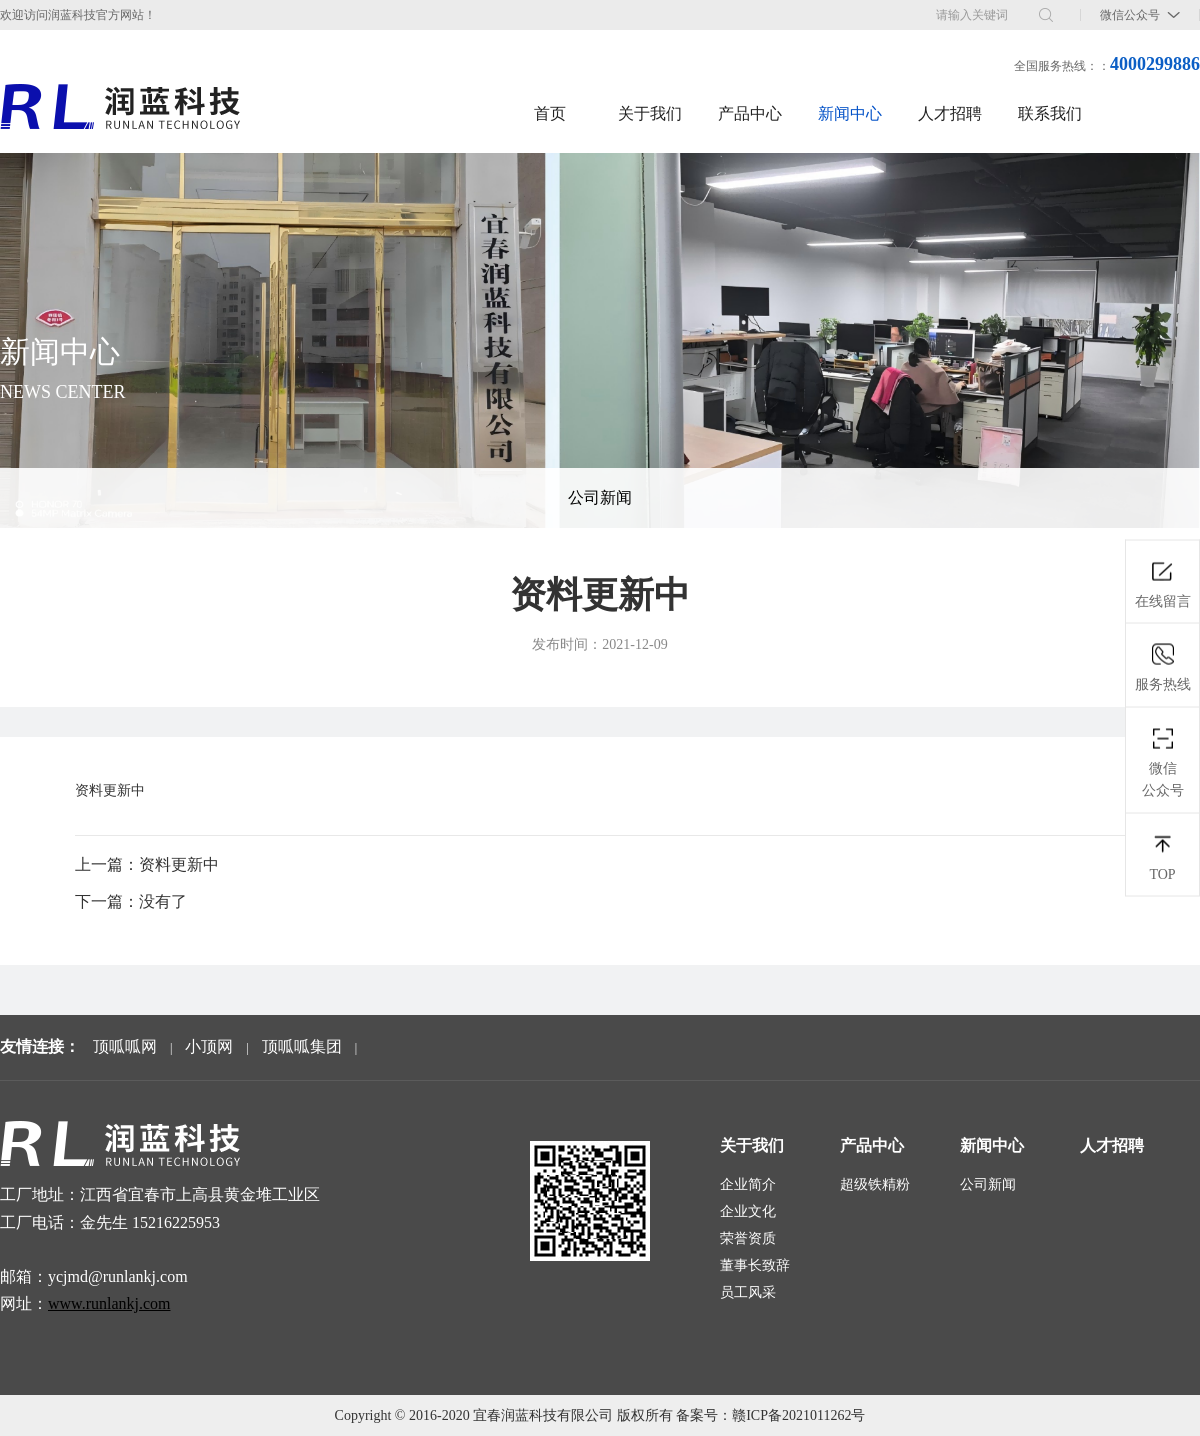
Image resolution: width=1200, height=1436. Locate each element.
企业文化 (748, 1211)
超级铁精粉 (875, 1184)
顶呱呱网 (125, 1046)
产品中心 (750, 113)
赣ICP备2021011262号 (798, 1415)
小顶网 (209, 1046)
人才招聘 (950, 113)
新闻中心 (850, 113)
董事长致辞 (755, 1265)
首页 (550, 113)
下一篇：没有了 (131, 901)
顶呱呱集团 (302, 1046)
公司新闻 (600, 497)
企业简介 (748, 1184)
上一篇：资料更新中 (147, 864)
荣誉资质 (748, 1238)
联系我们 (1050, 113)
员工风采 (748, 1292)
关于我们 (650, 113)
